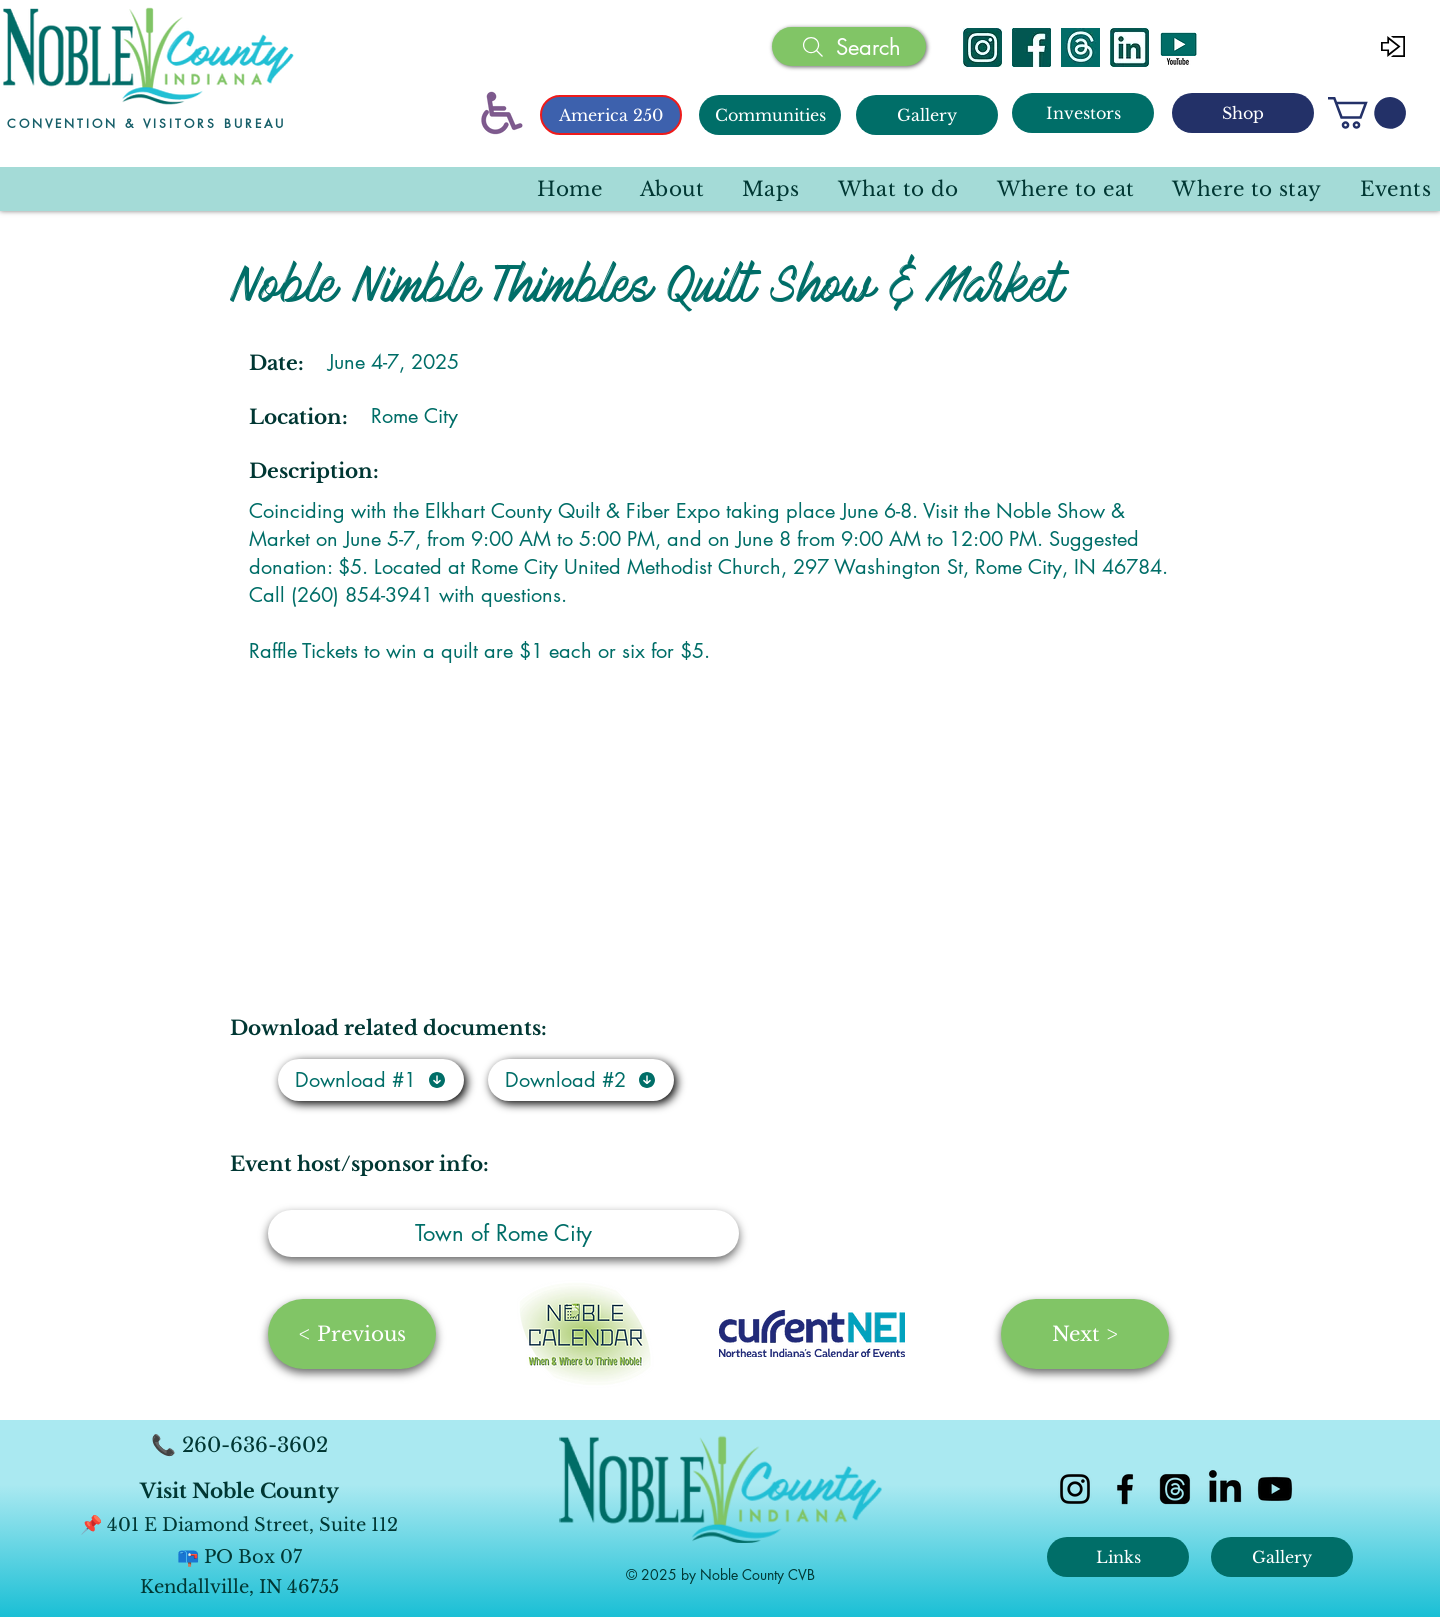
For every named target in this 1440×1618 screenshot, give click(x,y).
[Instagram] (982, 47)
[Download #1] (371, 1080)
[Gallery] (927, 115)
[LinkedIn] (1225, 1489)
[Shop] (1243, 113)
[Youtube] (1275, 1489)
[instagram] (1075, 1489)
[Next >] (1085, 1334)
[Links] (1118, 1557)
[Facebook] (1031, 47)
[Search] (849, 46)
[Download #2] (581, 1080)
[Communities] (770, 115)
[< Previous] (352, 1334)
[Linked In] (1129, 47)
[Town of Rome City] (503, 1233)
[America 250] (611, 115)
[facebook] (1125, 1489)
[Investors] (1083, 113)
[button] (1367, 113)
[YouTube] (1178, 47)
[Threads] (1080, 47)
